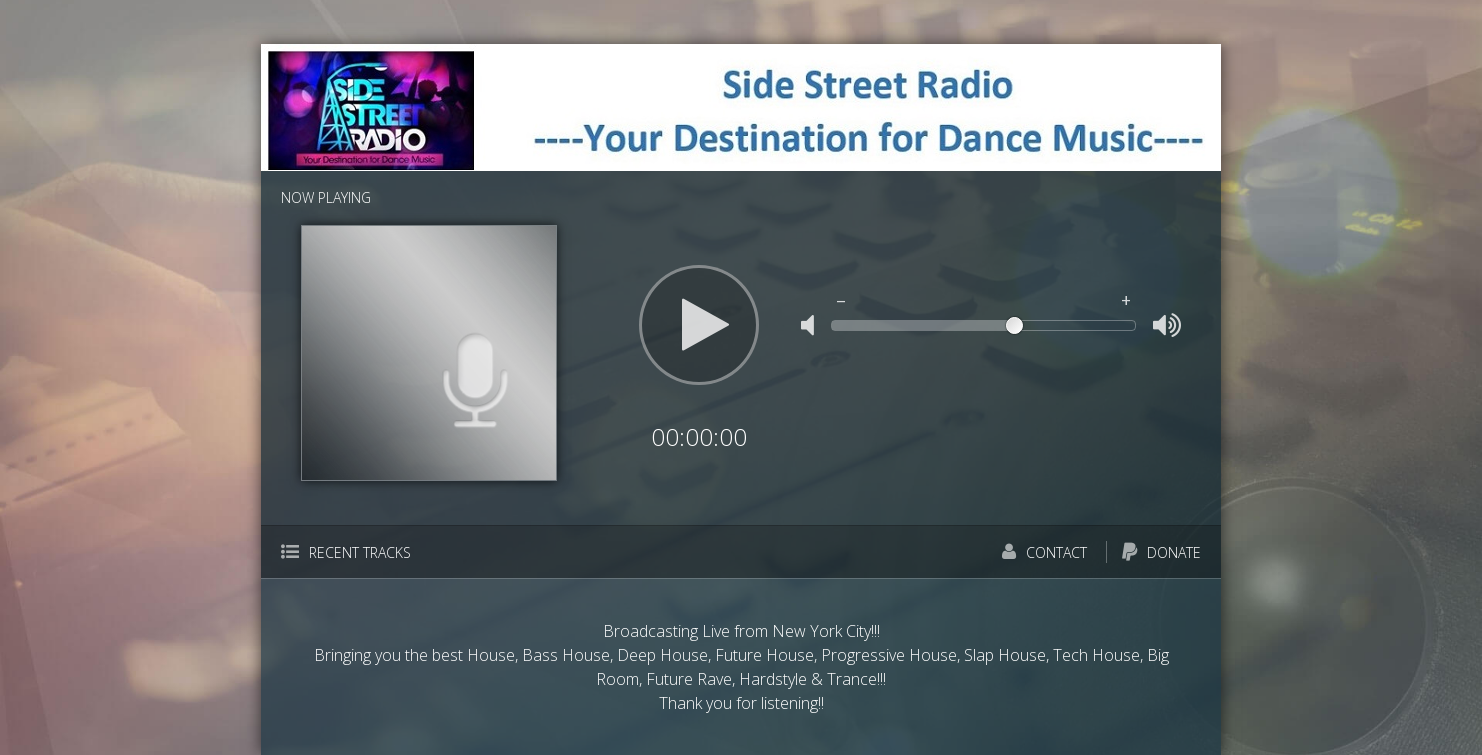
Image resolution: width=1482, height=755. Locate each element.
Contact (1044, 552)
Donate (1161, 552)
